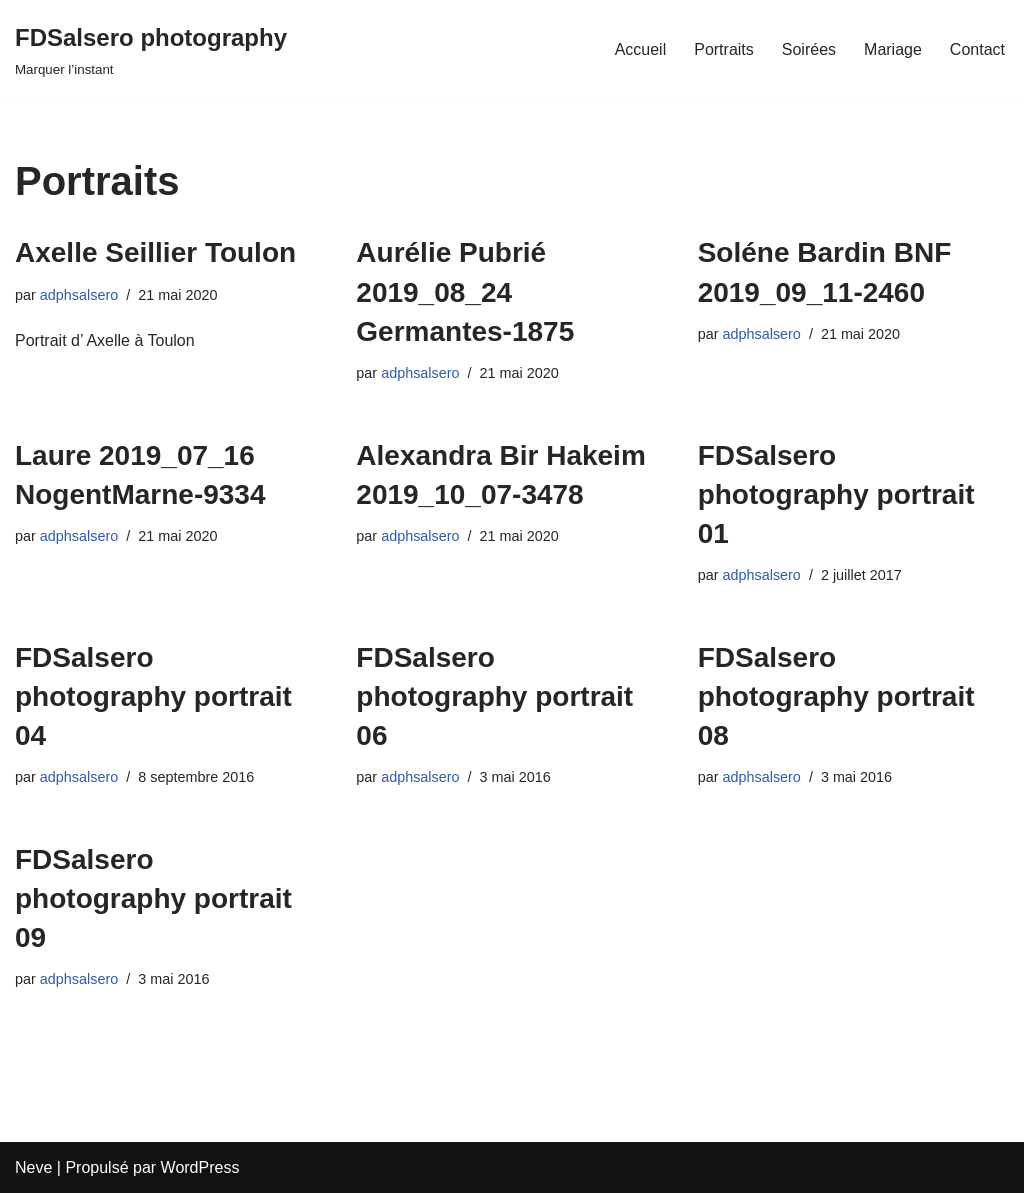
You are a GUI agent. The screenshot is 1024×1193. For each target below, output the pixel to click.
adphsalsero (79, 295)
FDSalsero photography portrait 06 (494, 696)
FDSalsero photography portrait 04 (153, 696)
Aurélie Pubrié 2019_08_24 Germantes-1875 (465, 291)
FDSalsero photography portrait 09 (153, 898)
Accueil (641, 49)
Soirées (809, 49)
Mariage (893, 49)
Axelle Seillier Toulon (155, 252)
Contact (977, 49)
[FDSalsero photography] (151, 49)
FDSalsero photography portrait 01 (836, 494)
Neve (33, 1167)
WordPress (200, 1167)
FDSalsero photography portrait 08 (836, 696)
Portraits (724, 49)
